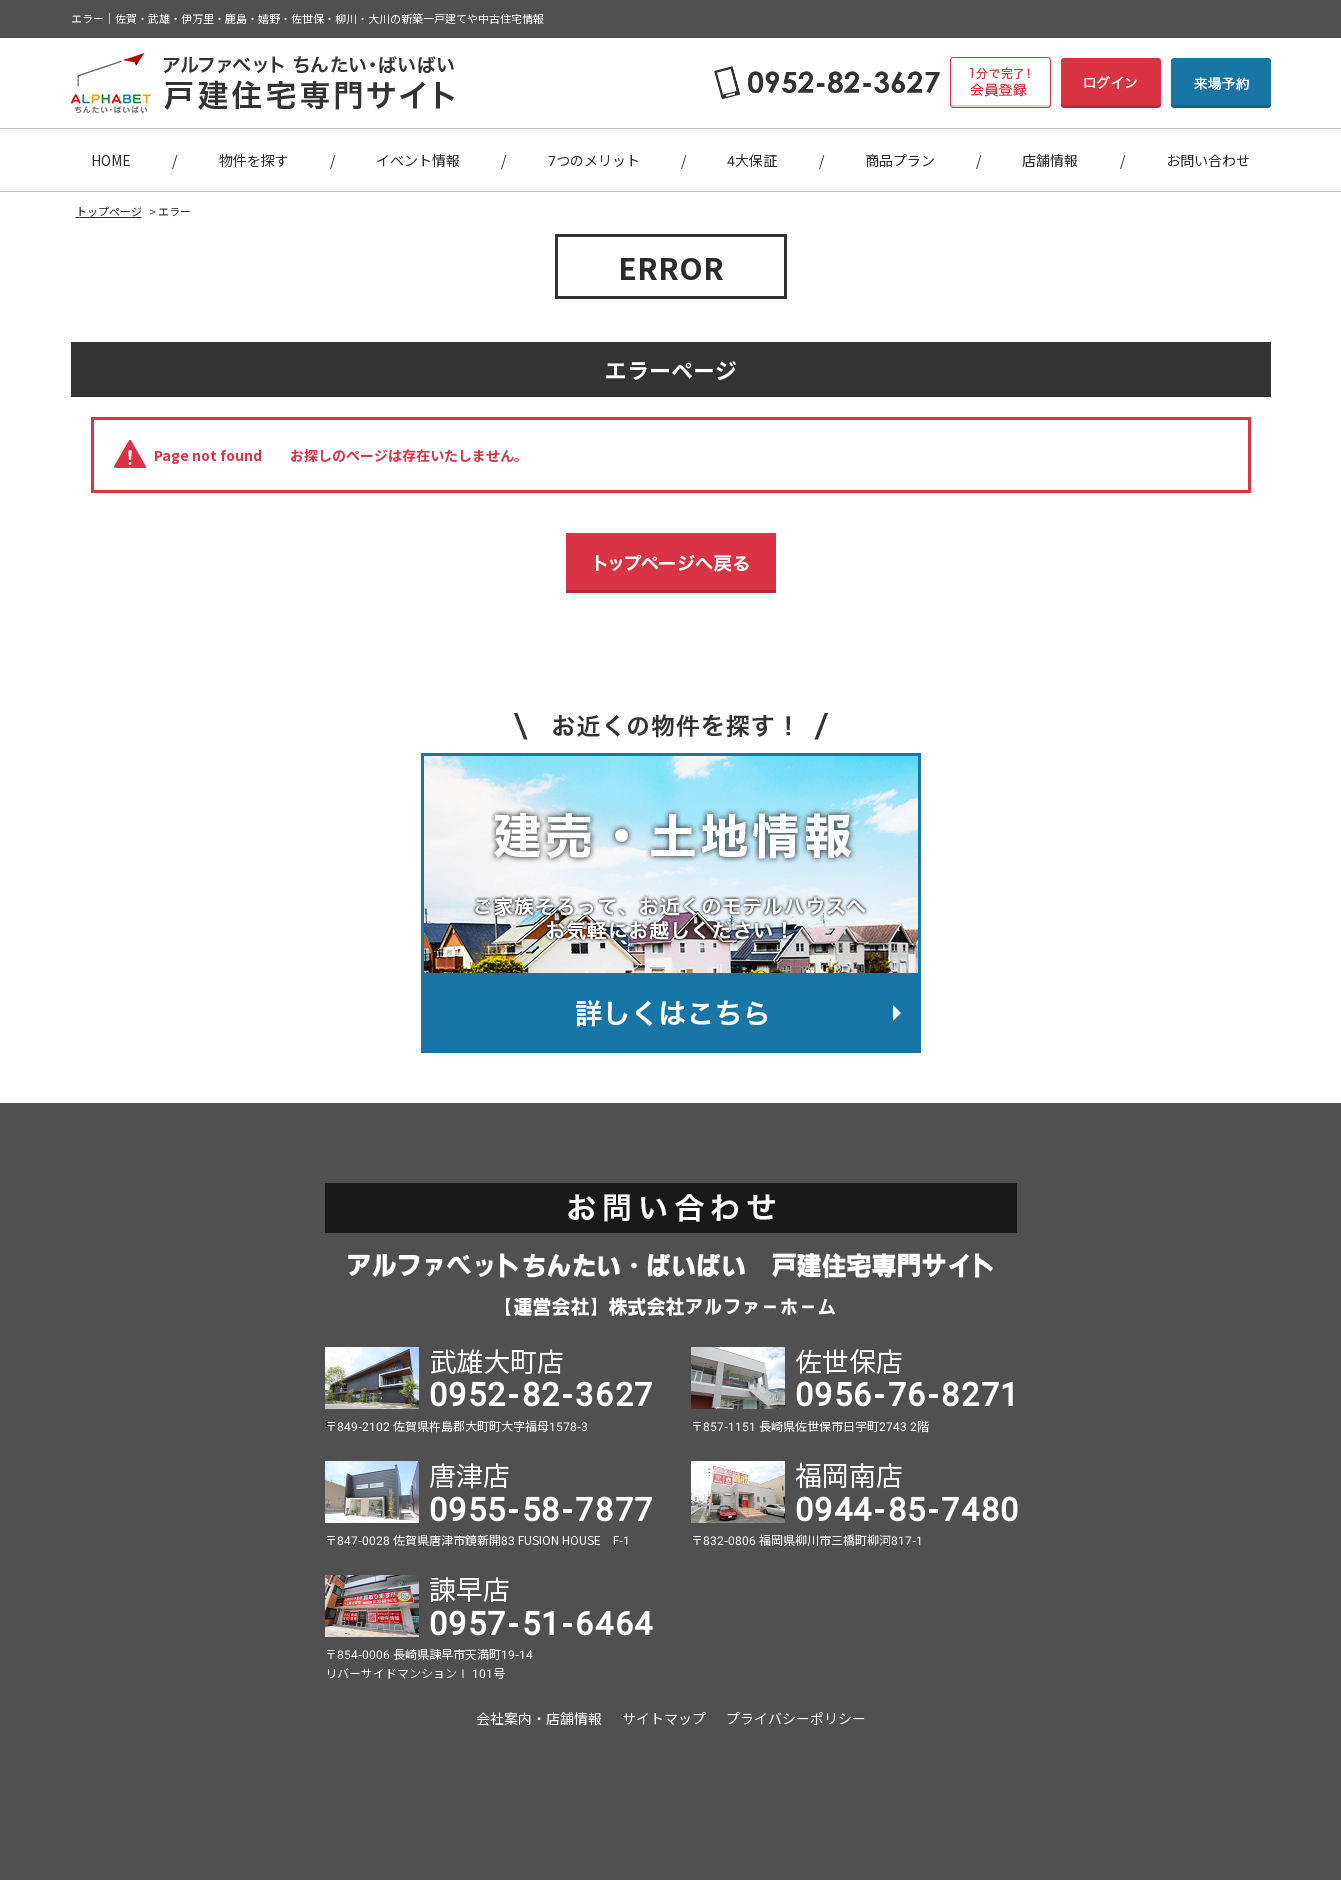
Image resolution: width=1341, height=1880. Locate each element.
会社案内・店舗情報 (539, 1718)
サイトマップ (664, 1718)
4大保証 (752, 160)
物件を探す (254, 160)
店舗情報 (1050, 160)
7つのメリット (594, 160)
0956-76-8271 (907, 1392)
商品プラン (900, 160)
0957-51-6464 (541, 1621)
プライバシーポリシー (796, 1718)
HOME (111, 160)
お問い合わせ (1208, 160)
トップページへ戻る (671, 563)
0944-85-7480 (907, 1507)
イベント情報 (418, 160)
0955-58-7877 (541, 1507)
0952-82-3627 (541, 1392)
